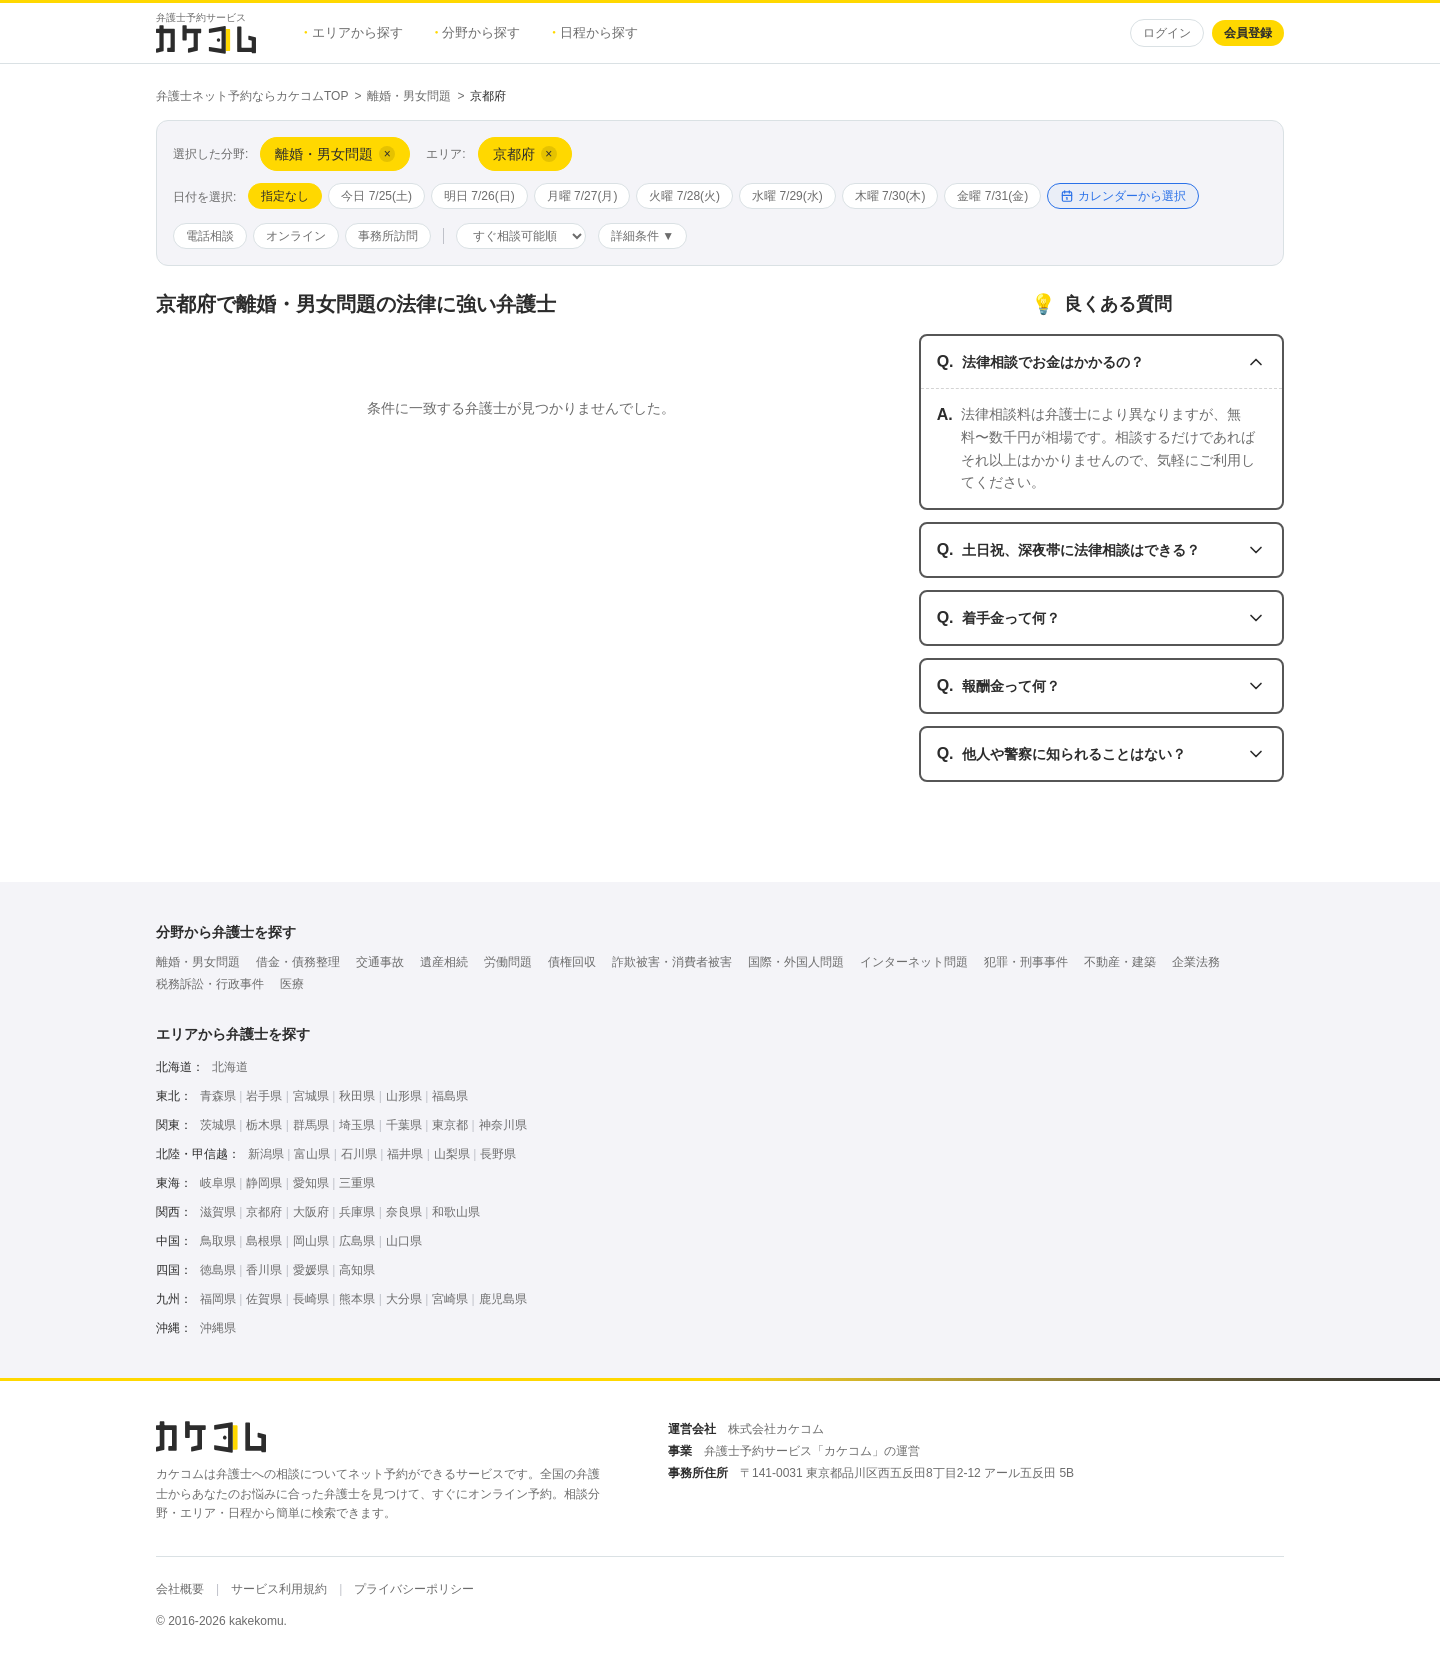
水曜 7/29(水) (787, 196)
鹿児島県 (503, 1299)
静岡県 (264, 1183)
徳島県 (218, 1270)
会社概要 (180, 1589)
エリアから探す (353, 32)
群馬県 (311, 1125)
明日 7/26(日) (479, 196)
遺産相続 (444, 962)
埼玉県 (357, 1125)
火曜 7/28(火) (684, 196)
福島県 (450, 1096)
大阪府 (311, 1212)
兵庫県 (357, 1212)
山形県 (404, 1096)
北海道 (230, 1067)
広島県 (357, 1241)
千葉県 (404, 1125)
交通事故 (380, 962)
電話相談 (210, 236)
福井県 (405, 1154)
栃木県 (264, 1125)
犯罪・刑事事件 (1026, 962)
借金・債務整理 (298, 962)
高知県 (357, 1270)
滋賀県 (218, 1212)
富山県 (312, 1154)
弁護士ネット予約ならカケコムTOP (252, 96)
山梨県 (452, 1154)
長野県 (498, 1154)
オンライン (296, 236)
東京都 (450, 1125)
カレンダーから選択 (1123, 196)
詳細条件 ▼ (642, 236)
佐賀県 (264, 1299)
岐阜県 (218, 1183)
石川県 (359, 1154)
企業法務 (1196, 962)
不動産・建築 (1120, 962)
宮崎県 (450, 1299)
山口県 (404, 1241)
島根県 (264, 1241)
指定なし (285, 196)
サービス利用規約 (279, 1589)
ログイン (1167, 33)
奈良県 (404, 1212)
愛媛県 (311, 1270)
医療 (292, 984)
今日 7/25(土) (376, 196)
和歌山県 (456, 1212)
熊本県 (357, 1299)
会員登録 (1248, 33)
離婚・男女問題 (409, 96)
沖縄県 (218, 1328)
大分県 (404, 1299)
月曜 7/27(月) (582, 196)
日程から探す (595, 32)
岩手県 (264, 1096)
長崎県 (311, 1299)
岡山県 (311, 1241)
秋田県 (357, 1096)
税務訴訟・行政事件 (210, 984)
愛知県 (311, 1183)
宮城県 (311, 1096)
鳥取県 (218, 1241)
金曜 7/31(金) (992, 196)
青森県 (218, 1096)
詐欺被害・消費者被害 (672, 962)
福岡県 (218, 1299)
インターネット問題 (914, 962)
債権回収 (572, 962)
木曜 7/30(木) (890, 196)
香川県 (264, 1270)
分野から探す (478, 32)
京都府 (264, 1212)
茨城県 (218, 1125)
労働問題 (508, 962)
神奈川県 (503, 1125)
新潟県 (266, 1154)
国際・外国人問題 (796, 962)
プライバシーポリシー (414, 1589)
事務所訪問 (388, 236)
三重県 (357, 1183)
